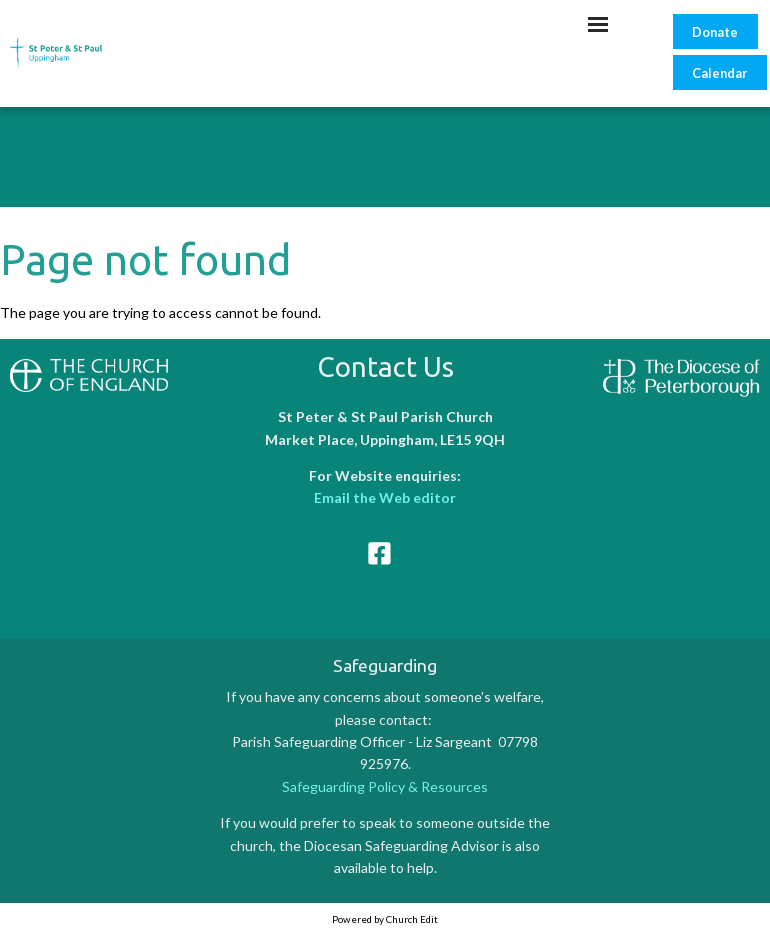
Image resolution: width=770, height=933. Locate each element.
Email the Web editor (385, 497)
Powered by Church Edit (385, 919)
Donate (715, 32)
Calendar (719, 73)
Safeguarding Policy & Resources (385, 786)
